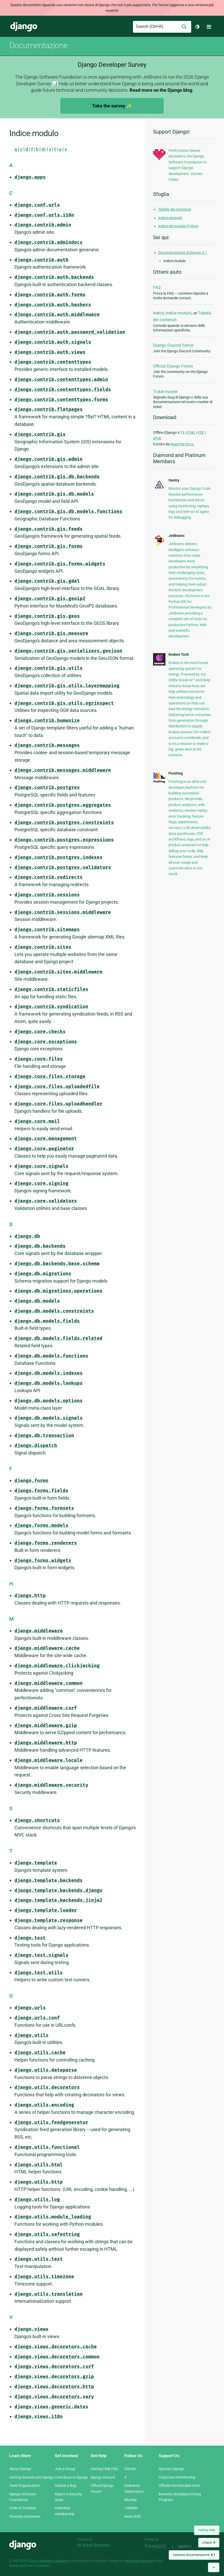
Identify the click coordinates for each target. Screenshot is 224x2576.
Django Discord (103, 2477)
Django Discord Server (173, 345)
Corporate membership (177, 2477)
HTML (190, 432)
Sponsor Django (171, 2469)
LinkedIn (131, 2508)
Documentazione (38, 45)
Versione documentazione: (194, 2555)
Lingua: (208, 2542)
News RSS (132, 2516)
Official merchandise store (179, 2485)
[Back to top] (213, 2567)
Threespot (157, 2546)
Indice (158, 313)
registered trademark (139, 2561)
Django (23, 26)
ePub (157, 438)
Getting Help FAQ (104, 2469)
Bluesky (130, 2500)
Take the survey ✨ (112, 106)
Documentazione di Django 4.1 (182, 253)
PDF (201, 432)
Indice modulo (178, 313)
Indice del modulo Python (178, 226)
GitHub (130, 2469)
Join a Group (65, 2469)
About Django (20, 2469)
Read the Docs (182, 444)
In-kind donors (93, 2545)
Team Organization (24, 2485)
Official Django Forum (173, 366)
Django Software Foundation (48, 2561)
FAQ (157, 287)
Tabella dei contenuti (174, 209)
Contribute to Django (71, 2477)
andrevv (191, 2546)
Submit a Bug (65, 2485)
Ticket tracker (165, 391)
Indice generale (170, 218)
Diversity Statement (25, 2516)
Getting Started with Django (31, 2477)
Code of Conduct (22, 2508)
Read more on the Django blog (161, 90)
